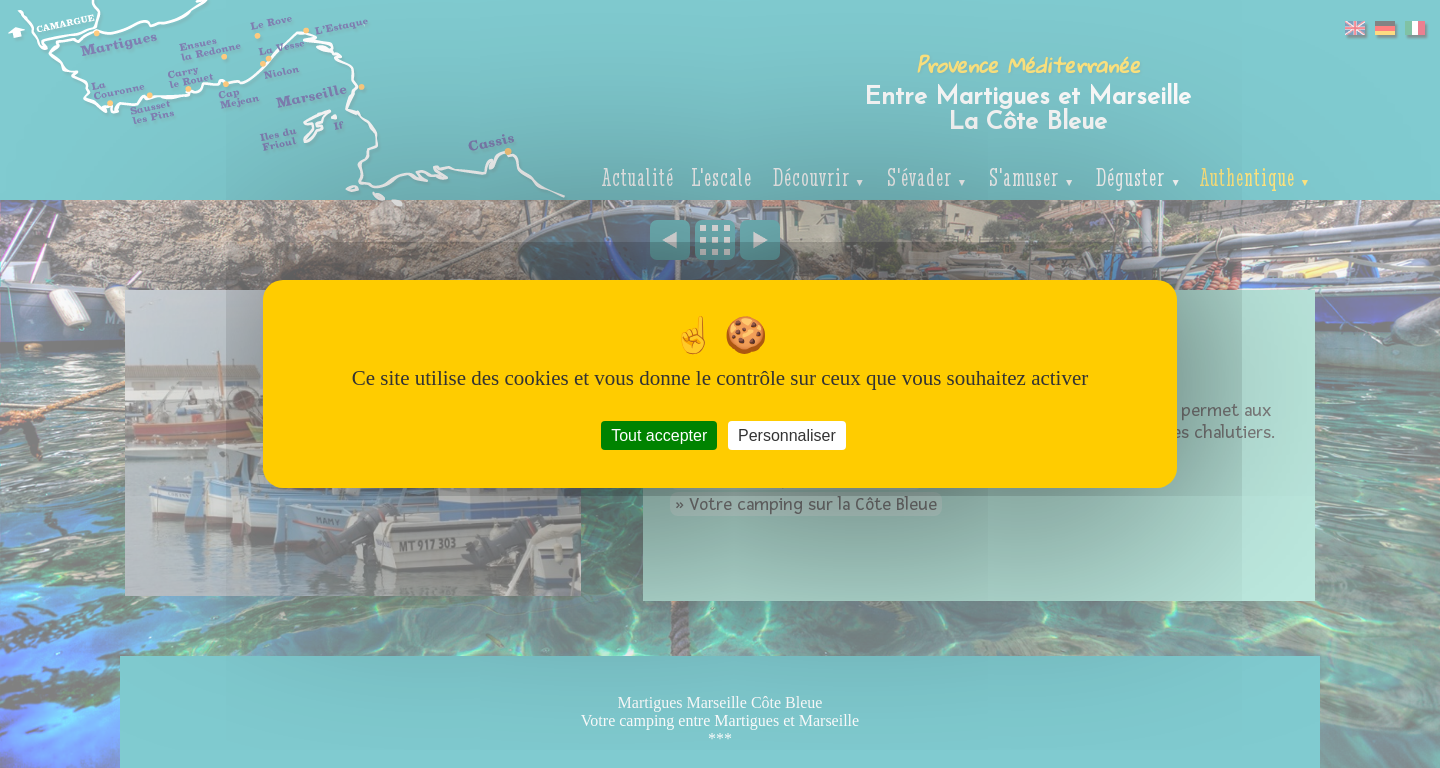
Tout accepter (659, 435)
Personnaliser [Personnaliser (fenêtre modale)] (787, 435)
